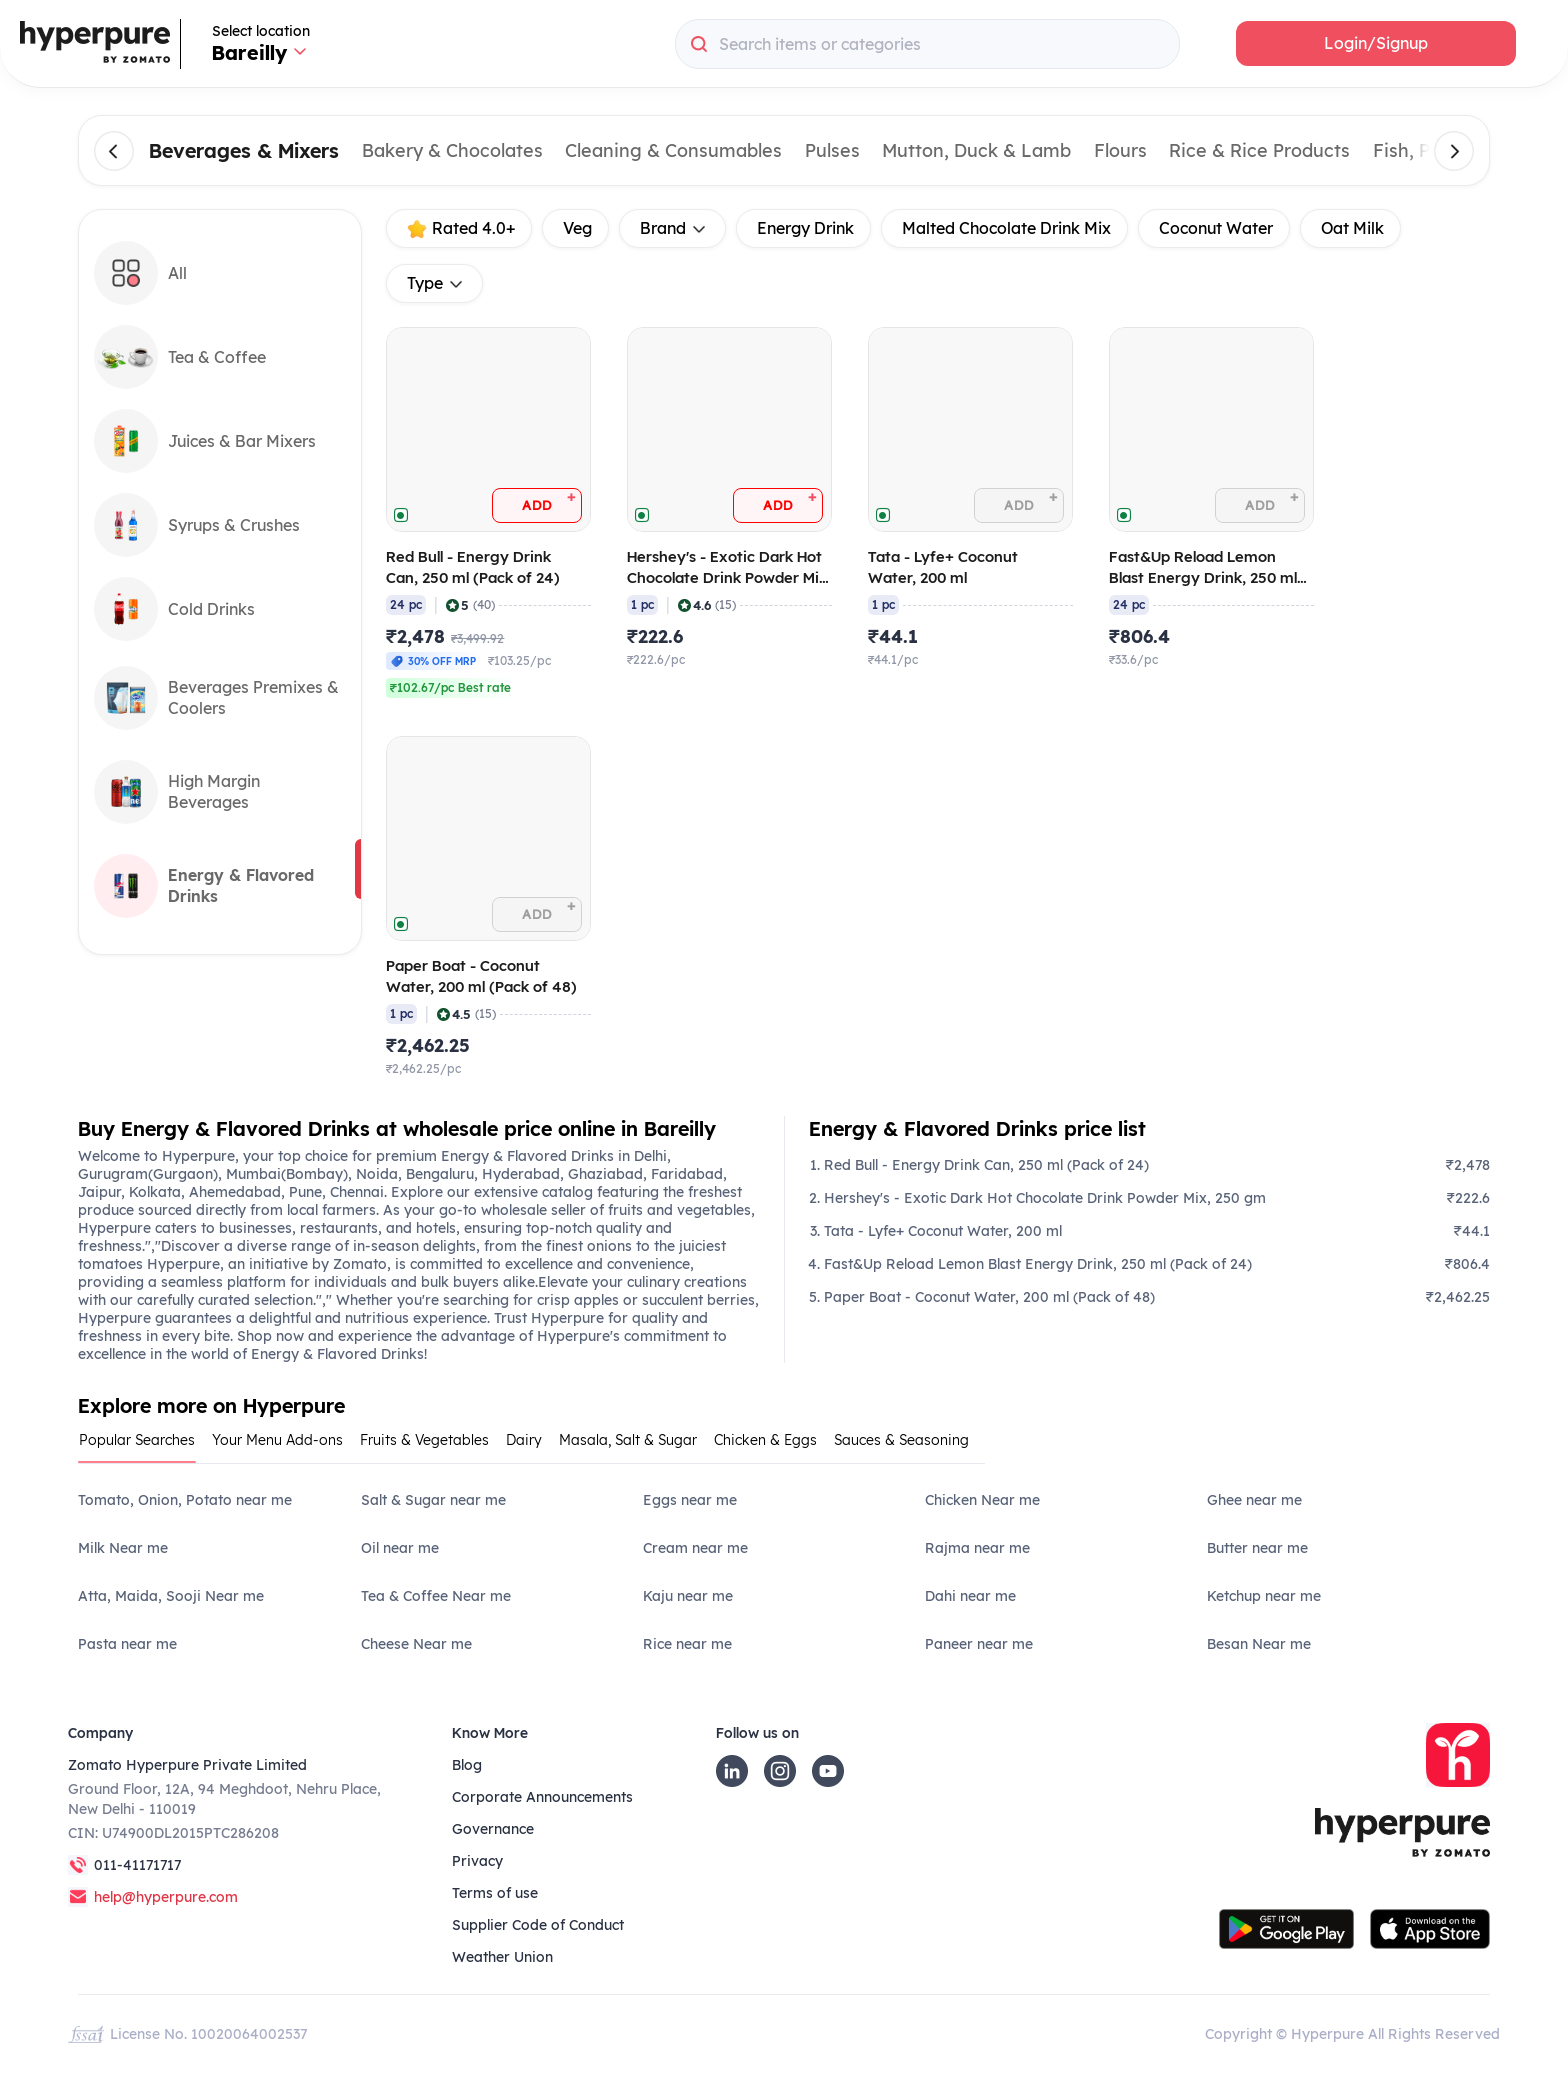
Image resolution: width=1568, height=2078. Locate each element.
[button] (1376, 43)
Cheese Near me (416, 1644)
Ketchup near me (1264, 1596)
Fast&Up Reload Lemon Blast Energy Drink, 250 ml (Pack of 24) (1038, 1264)
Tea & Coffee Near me (436, 1596)
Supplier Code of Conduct (538, 1925)
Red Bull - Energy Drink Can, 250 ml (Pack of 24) (986, 1165)
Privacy (477, 1861)
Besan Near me (1259, 1644)
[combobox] (927, 44)
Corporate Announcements (542, 1797)
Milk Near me (123, 1548)
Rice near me (687, 1644)
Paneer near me (979, 1644)
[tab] (144, 1446)
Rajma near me (977, 1548)
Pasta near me (127, 1644)
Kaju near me (688, 1596)
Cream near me (695, 1548)
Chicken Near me (982, 1500)
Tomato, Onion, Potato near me (185, 1500)
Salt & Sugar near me (433, 1500)
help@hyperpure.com (166, 1897)
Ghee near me (1254, 1500)
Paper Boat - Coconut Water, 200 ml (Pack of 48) (989, 1297)
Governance (493, 1829)
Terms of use (495, 1893)
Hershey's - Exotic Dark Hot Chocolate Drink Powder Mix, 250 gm (1045, 1198)
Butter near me (1257, 1548)
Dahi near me (970, 1596)
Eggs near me (690, 1500)
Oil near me (400, 1548)
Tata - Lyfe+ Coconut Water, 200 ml (943, 1231)
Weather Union (502, 1957)
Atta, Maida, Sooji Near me (171, 1596)
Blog (467, 1765)
